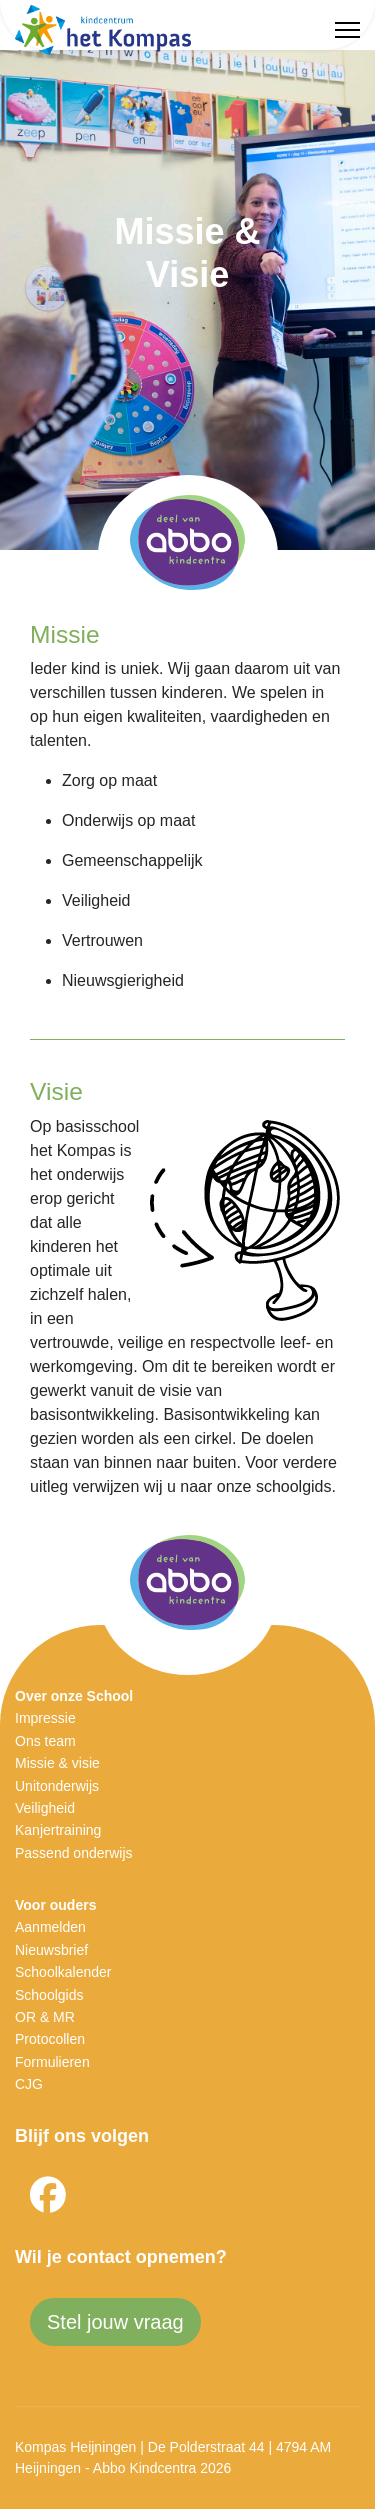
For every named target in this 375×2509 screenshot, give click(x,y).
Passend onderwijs (74, 1853)
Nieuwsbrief (51, 1950)
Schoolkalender (63, 1972)
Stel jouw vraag (115, 2322)
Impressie (45, 1718)
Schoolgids (49, 1995)
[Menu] (347, 30)
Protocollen (50, 2039)
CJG (29, 2084)
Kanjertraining (58, 1830)
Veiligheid (45, 1808)
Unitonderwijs (57, 1786)
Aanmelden (50, 1927)
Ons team (45, 1741)
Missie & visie (57, 1763)
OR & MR (45, 2017)
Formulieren (52, 2062)
